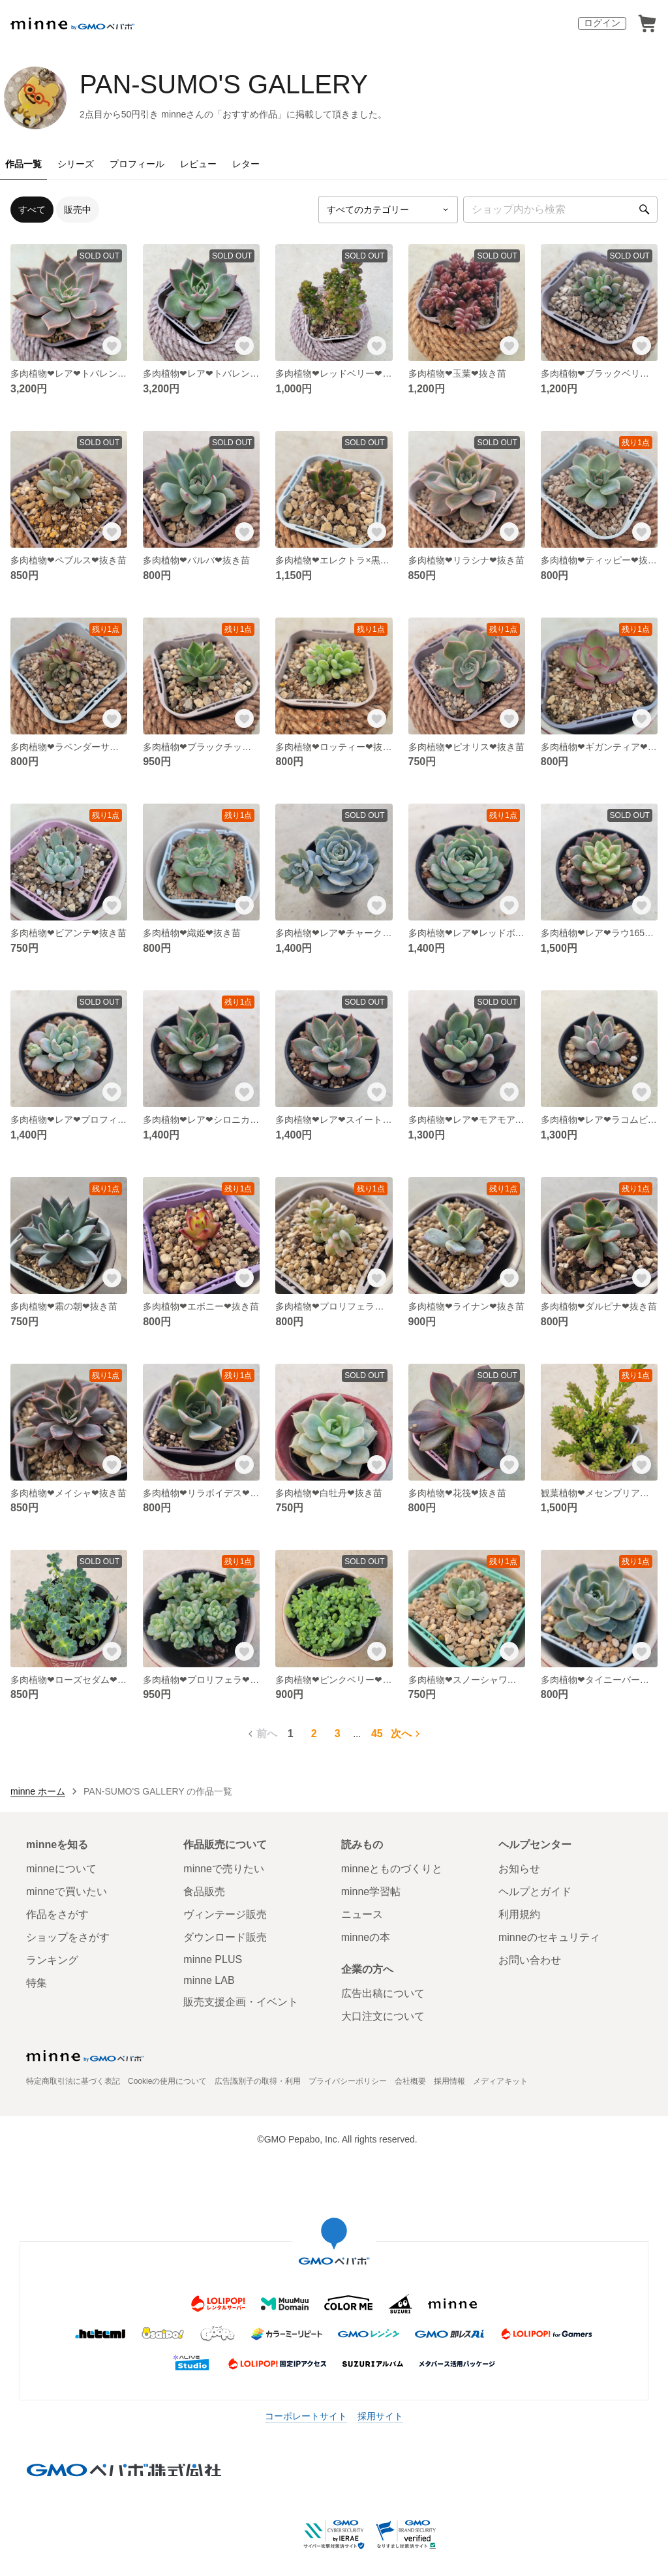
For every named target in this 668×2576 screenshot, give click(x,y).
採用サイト (380, 2416)
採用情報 (449, 2081)
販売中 (77, 209)
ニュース (362, 1914)
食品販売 (204, 1891)
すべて (32, 209)
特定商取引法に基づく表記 (73, 2081)
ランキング (52, 1960)
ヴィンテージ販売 (225, 1914)
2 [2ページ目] (314, 1733)
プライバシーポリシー (348, 2081)
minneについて (61, 1868)
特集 (36, 1982)
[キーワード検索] (560, 209)
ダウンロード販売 (225, 1937)
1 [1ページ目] (291, 1733)
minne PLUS (212, 1959)
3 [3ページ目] (338, 1733)
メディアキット (500, 2081)
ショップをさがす (68, 1937)
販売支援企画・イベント (240, 2001)
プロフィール (137, 164)
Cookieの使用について (167, 2081)
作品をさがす (57, 1914)
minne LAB (208, 1980)
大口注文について (383, 2016)
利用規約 (519, 1914)
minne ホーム (37, 1791)
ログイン (602, 23)
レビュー (198, 164)
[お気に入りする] (111, 345)
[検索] (644, 209)
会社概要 (410, 2081)
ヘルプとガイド (534, 1891)
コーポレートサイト (306, 2416)
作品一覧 (23, 164)
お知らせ (519, 1868)
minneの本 (366, 1937)
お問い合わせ (529, 1960)
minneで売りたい (223, 1868)
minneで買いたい (66, 1891)
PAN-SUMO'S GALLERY (224, 84)
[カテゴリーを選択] (388, 209)
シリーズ (75, 164)
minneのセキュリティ (549, 1937)
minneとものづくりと (392, 1868)
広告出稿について (383, 1993)
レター (246, 164)
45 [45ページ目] (377, 1733)
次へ (407, 1734)
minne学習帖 (371, 1891)
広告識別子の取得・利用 (258, 2081)
